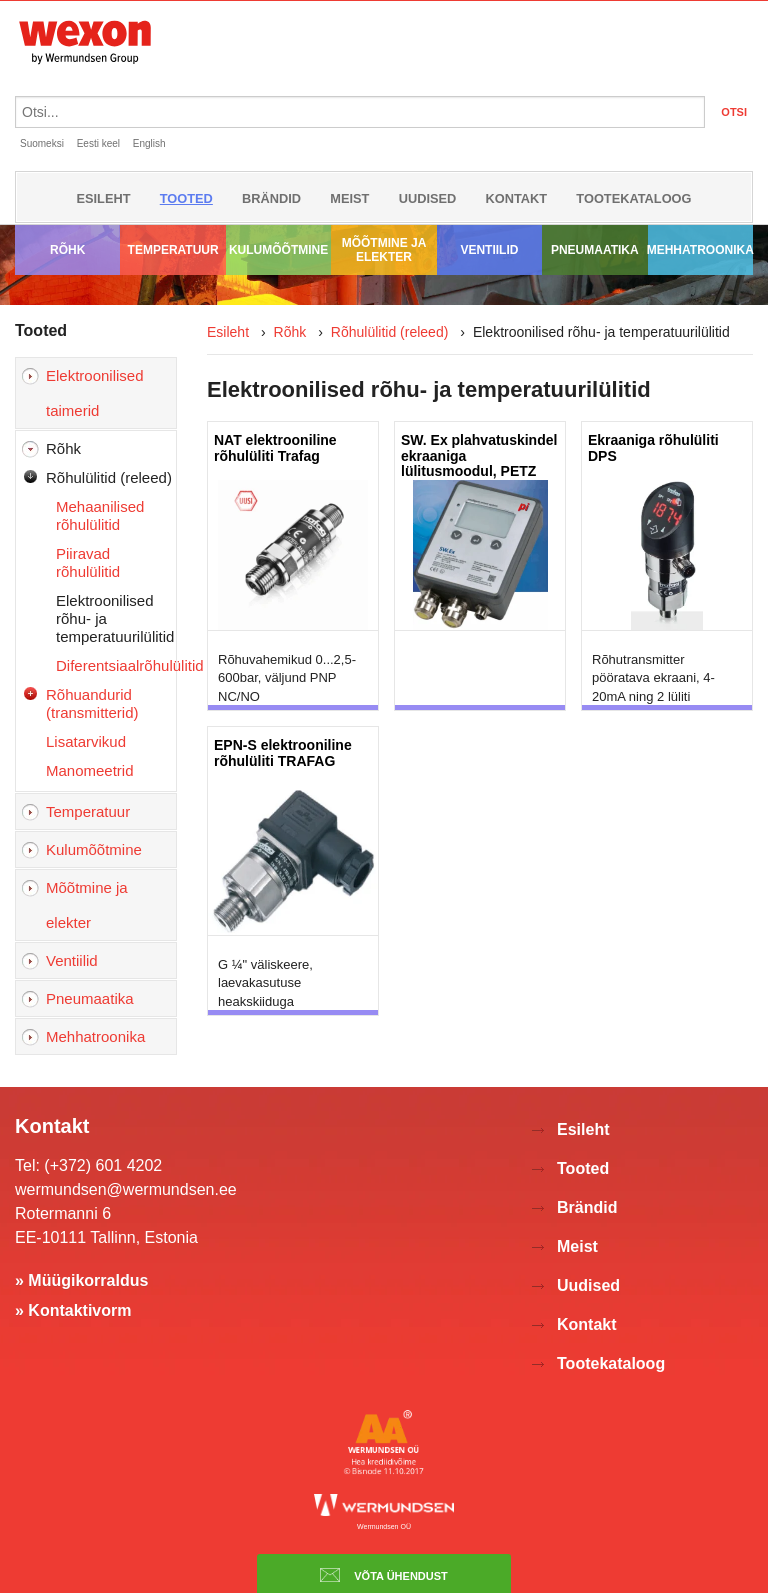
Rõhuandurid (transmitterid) (92, 703)
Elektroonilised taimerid (95, 393)
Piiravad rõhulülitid (88, 562)
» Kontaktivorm (73, 1310)
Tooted (186, 198)
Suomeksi (42, 143)
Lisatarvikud (86, 741)
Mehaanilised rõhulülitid (100, 515)
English (149, 143)
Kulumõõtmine (278, 250)
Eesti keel (98, 143)
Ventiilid (489, 250)
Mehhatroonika (700, 250)
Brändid (271, 198)
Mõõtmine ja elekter (384, 250)
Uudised (428, 198)
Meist (349, 198)
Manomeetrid (90, 770)
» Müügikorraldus (81, 1280)
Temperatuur (173, 250)
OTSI (734, 112)
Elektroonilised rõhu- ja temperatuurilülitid (115, 618)
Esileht (103, 198)
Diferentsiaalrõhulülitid (116, 665)
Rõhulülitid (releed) (109, 477)
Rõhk (67, 250)
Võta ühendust (384, 1575)
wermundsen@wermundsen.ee (126, 1189)
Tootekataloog (633, 198)
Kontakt (517, 198)
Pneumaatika (595, 250)
